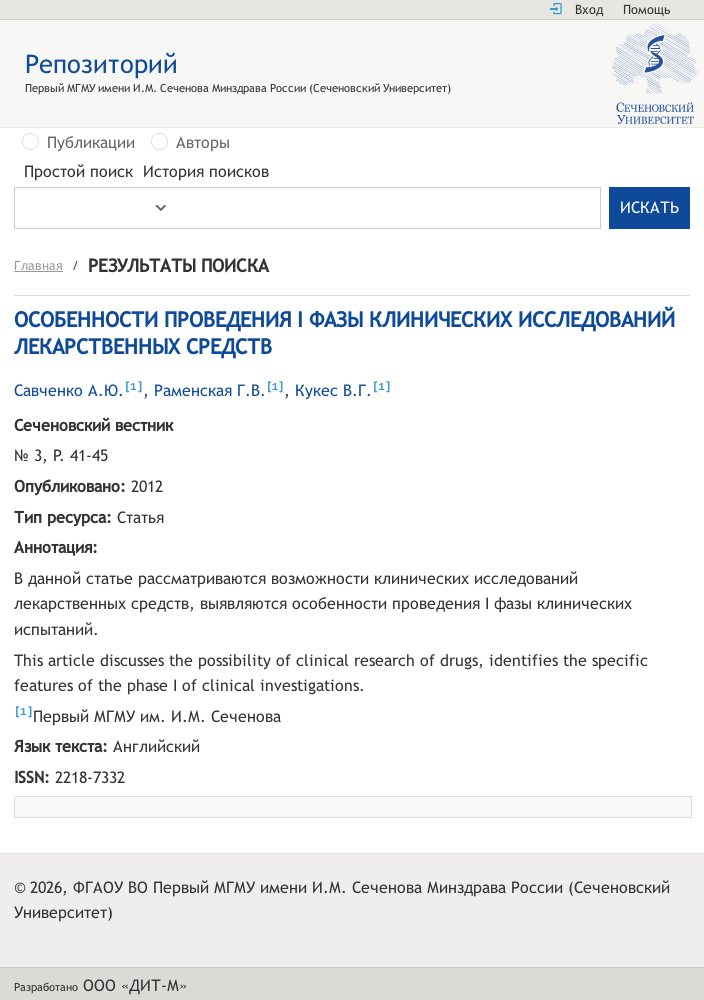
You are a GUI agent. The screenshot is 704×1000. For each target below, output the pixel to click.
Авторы (203, 143)
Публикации (91, 143)
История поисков (206, 172)
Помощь (646, 9)
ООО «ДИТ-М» (135, 987)
